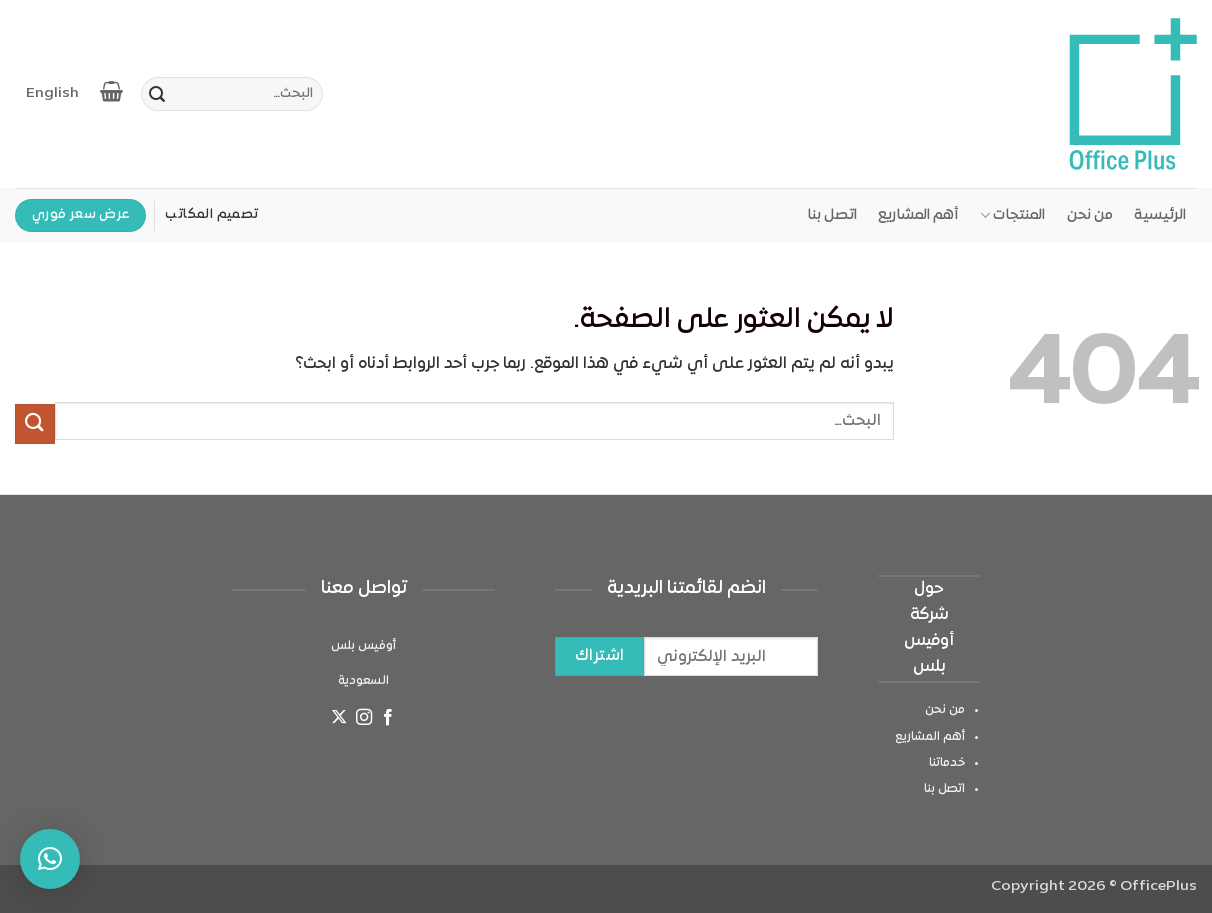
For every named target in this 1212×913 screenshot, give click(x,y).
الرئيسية (1160, 215)
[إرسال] (157, 97)
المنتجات (1012, 215)
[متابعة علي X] (339, 720)
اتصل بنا (832, 215)
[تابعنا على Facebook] (388, 720)
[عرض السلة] (112, 91)
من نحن (1090, 215)
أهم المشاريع (918, 215)
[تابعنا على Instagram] (363, 720)
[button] (50, 859)
